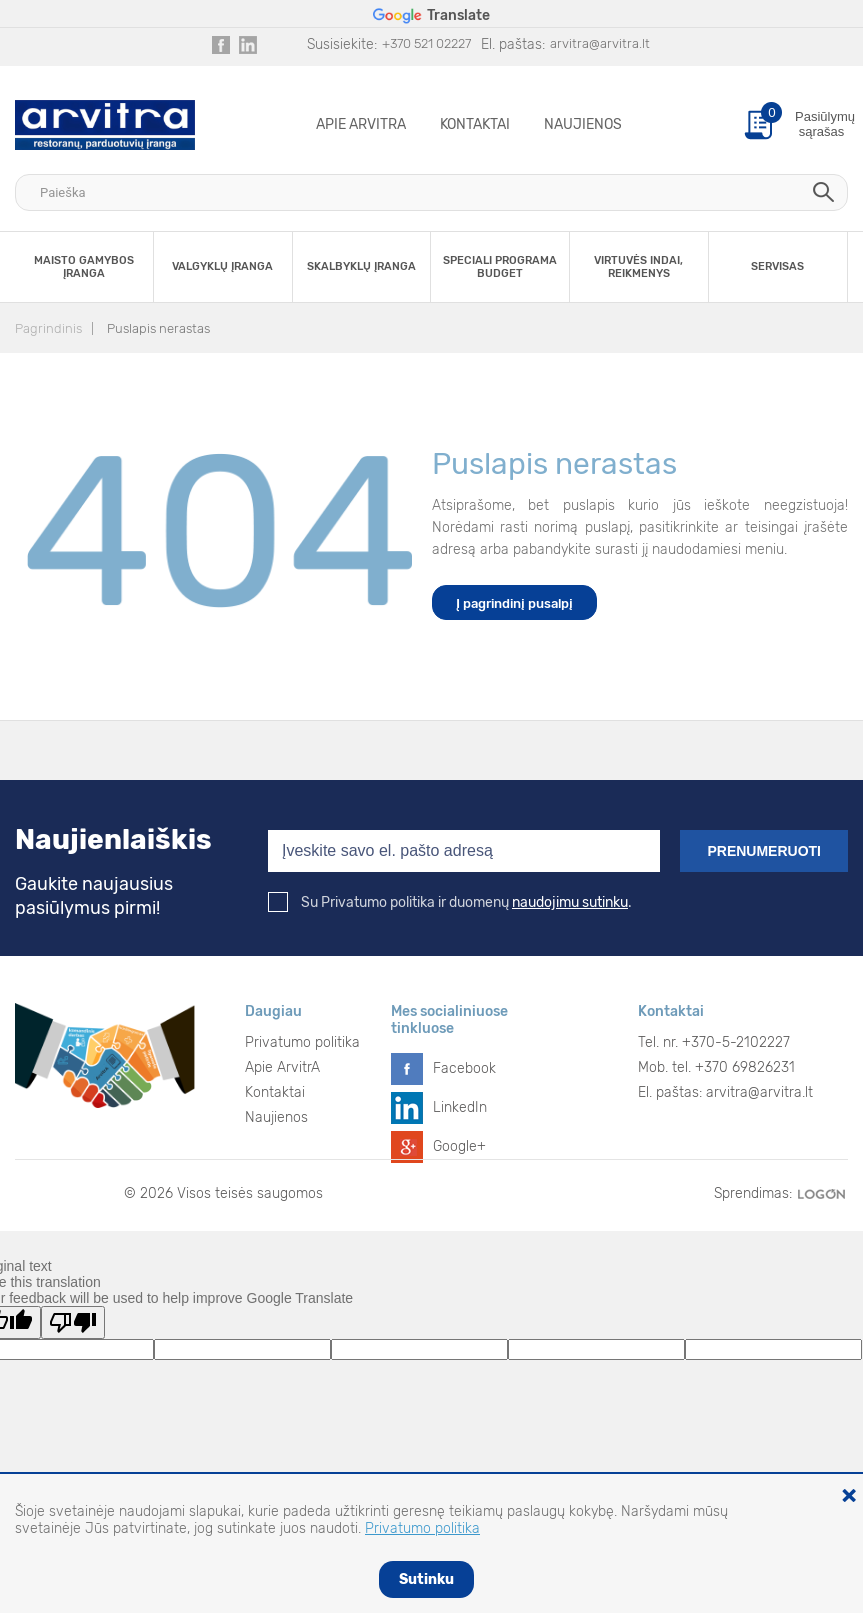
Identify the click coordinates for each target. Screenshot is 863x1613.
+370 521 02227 (426, 43)
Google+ (459, 1146)
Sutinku (426, 1579)
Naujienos (583, 124)
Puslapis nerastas (158, 328)
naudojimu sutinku (570, 902)
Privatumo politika (302, 1042)
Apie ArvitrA (361, 124)
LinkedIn (460, 1107)
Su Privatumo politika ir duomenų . (450, 902)
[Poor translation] (73, 1322)
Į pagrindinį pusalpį (514, 603)
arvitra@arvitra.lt (600, 43)
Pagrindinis (48, 328)
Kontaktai (475, 124)
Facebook (464, 1068)
